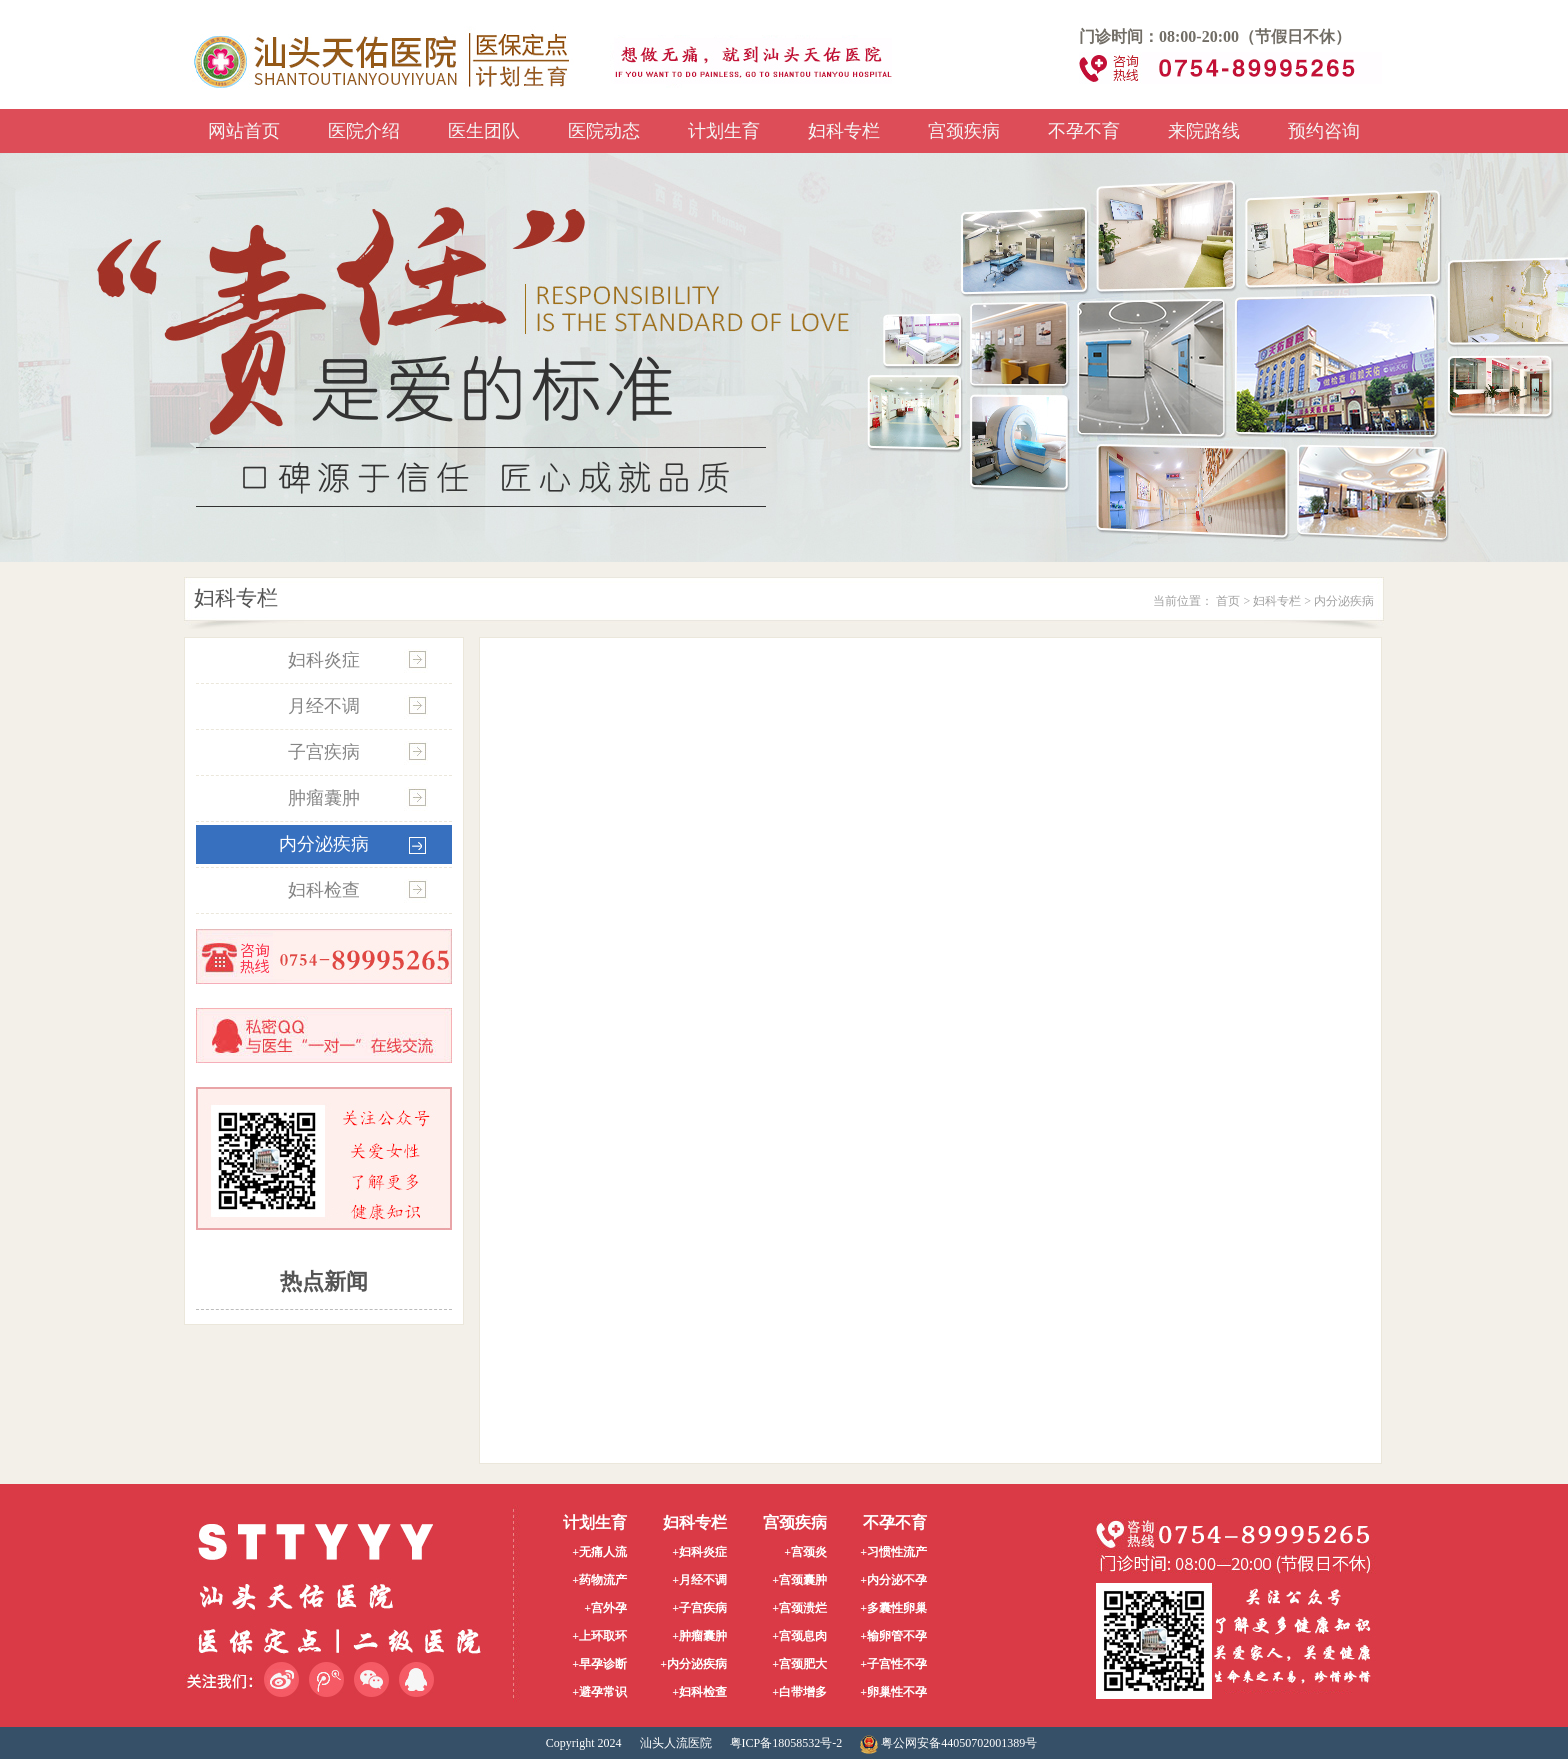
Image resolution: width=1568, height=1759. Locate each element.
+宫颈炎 (805, 1552)
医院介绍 (364, 131)
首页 (1228, 601)
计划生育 (724, 131)
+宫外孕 (605, 1608)
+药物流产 (599, 1580)
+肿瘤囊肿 (699, 1636)
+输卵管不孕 (893, 1636)
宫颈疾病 (964, 131)
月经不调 (324, 706)
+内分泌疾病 (693, 1664)
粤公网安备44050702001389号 (948, 1743)
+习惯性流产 (893, 1552)
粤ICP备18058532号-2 (786, 1743)
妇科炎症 (324, 660)
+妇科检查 (699, 1692)
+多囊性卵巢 (893, 1608)
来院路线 (1204, 131)
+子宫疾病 (699, 1608)
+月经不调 (699, 1580)
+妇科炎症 (699, 1552)
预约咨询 (1324, 131)
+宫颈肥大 (799, 1664)
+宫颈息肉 (799, 1636)
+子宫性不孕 (893, 1664)
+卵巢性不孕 (893, 1692)
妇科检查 (324, 890)
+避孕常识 (599, 1692)
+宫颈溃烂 (799, 1608)
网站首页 (244, 131)
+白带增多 (799, 1692)
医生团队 (484, 131)
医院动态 (604, 131)
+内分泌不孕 (893, 1580)
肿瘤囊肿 (324, 798)
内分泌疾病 (1344, 601)
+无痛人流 (599, 1552)
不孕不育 (1084, 131)
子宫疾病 (324, 752)
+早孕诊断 (599, 1664)
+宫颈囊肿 (799, 1580)
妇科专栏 (844, 131)
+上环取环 (599, 1636)
